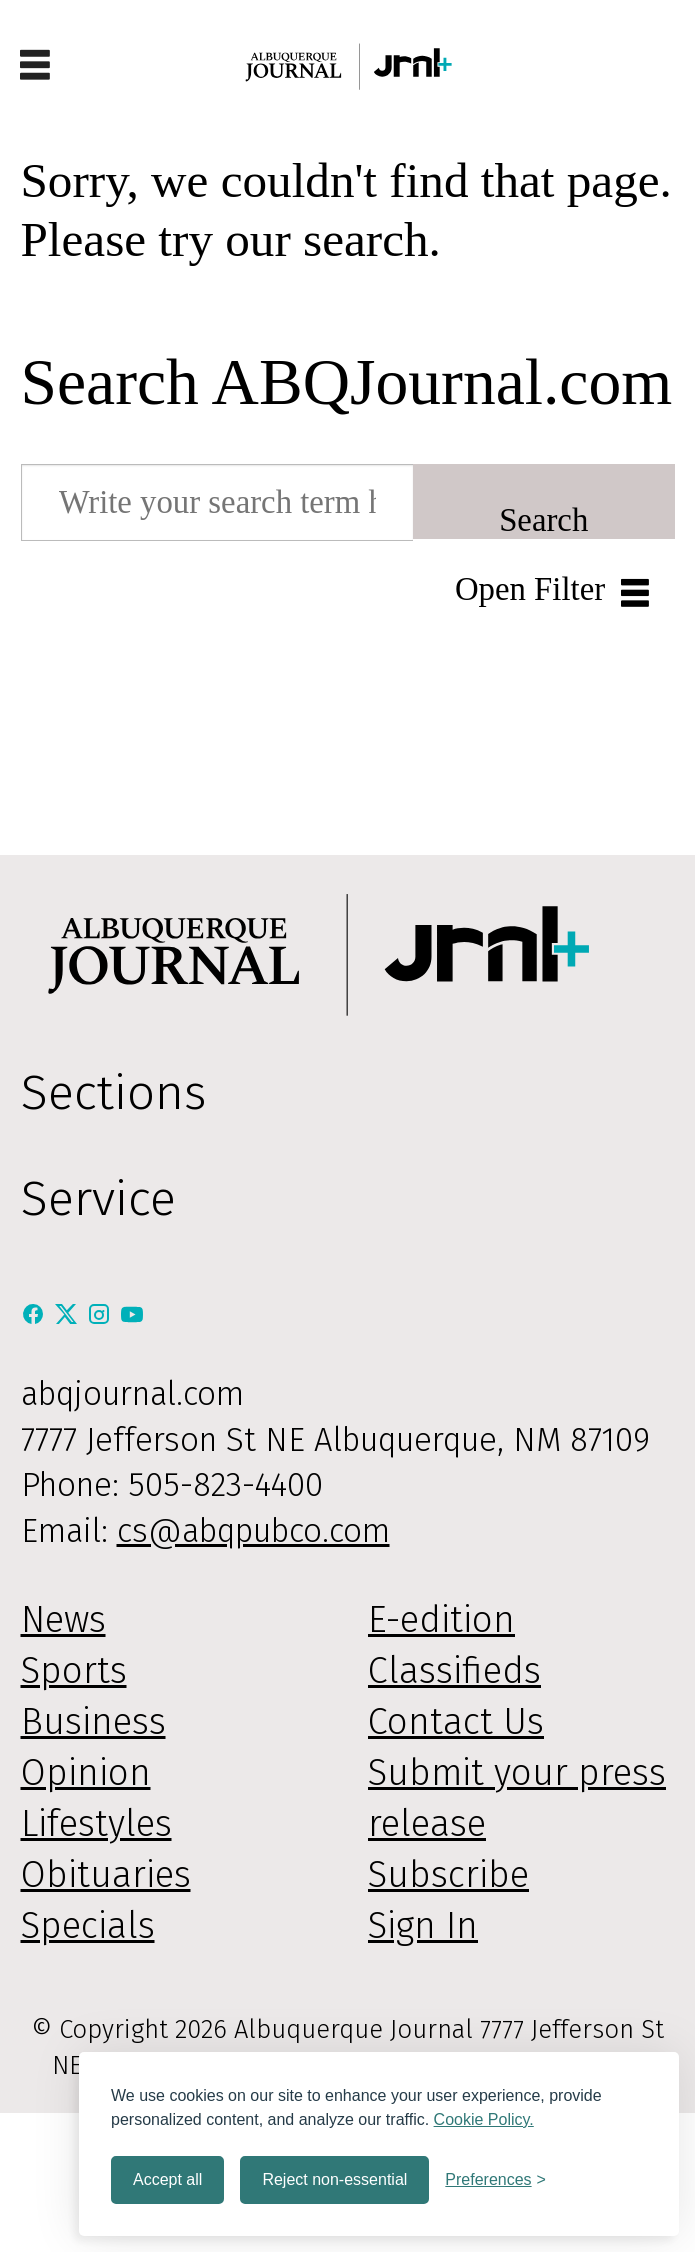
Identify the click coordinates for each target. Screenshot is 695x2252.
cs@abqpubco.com (253, 1531)
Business (93, 1722)
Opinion (86, 1773)
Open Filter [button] (530, 589)
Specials (88, 1926)
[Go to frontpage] (348, 66)
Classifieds (454, 1671)
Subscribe (448, 1875)
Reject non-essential (334, 2179)
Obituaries (106, 1875)
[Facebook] (37, 1315)
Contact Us (456, 1722)
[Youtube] (132, 1315)
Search (543, 520)
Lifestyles (96, 1824)
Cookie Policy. (484, 2119)
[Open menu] (35, 66)
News (63, 1620)
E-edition (441, 1620)
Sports (74, 1671)
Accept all (167, 2179)
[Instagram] (103, 1315)
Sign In (423, 1926)
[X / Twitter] (70, 1315)
